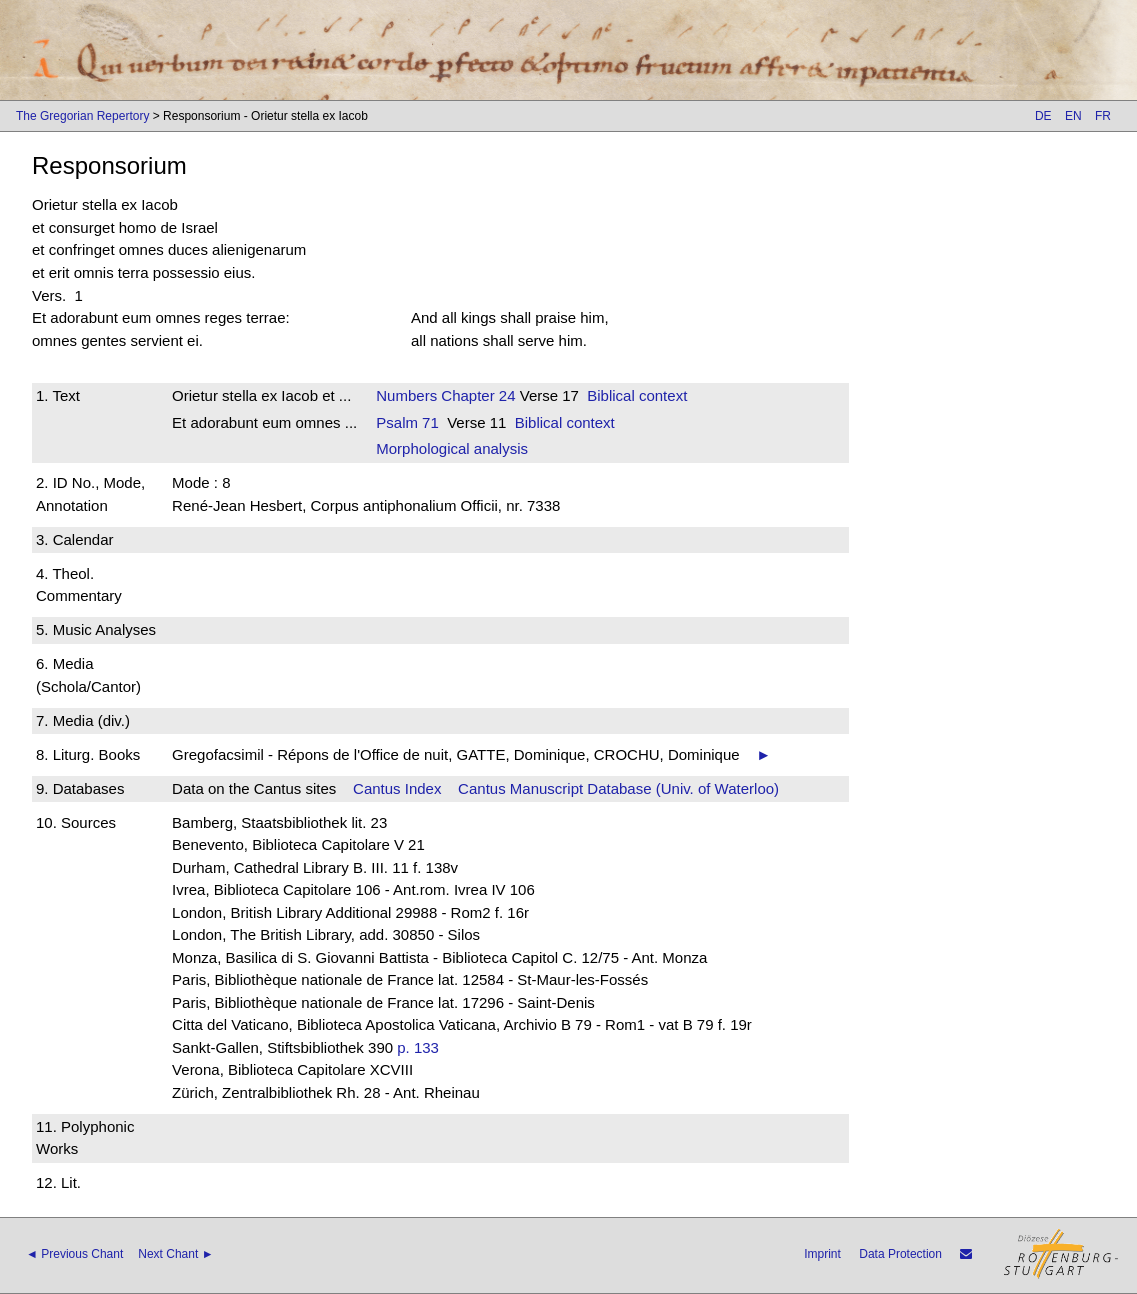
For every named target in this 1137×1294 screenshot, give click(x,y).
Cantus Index (397, 788)
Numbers (406, 395)
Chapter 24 (476, 395)
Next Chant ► (175, 1254)
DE (1043, 116)
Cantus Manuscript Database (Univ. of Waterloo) (618, 788)
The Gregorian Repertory (82, 116)
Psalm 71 (407, 422)
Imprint (822, 1254)
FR (1103, 116)
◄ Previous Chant (74, 1254)
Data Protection (900, 1254)
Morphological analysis (452, 448)
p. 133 (418, 1047)
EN (1073, 116)
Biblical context (637, 395)
